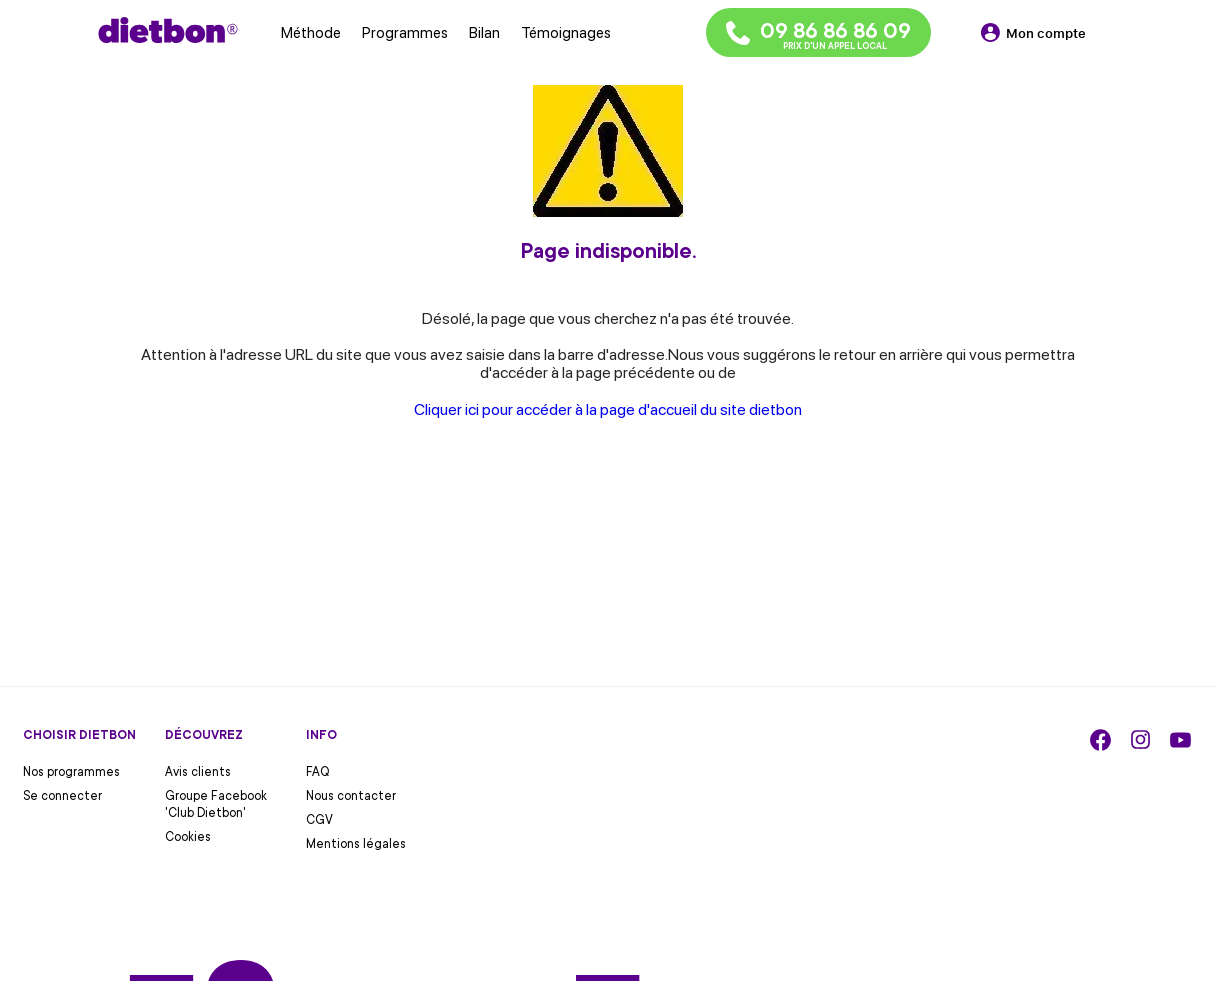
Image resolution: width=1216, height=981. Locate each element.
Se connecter (62, 796)
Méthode (311, 33)
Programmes (405, 33)
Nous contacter (351, 796)
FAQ (318, 772)
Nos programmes (71, 772)
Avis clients (198, 772)
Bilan (484, 33)
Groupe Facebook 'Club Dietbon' (216, 804)
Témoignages (566, 33)
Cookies (188, 837)
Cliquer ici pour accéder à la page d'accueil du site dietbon (608, 409)
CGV (319, 820)
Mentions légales (356, 844)
